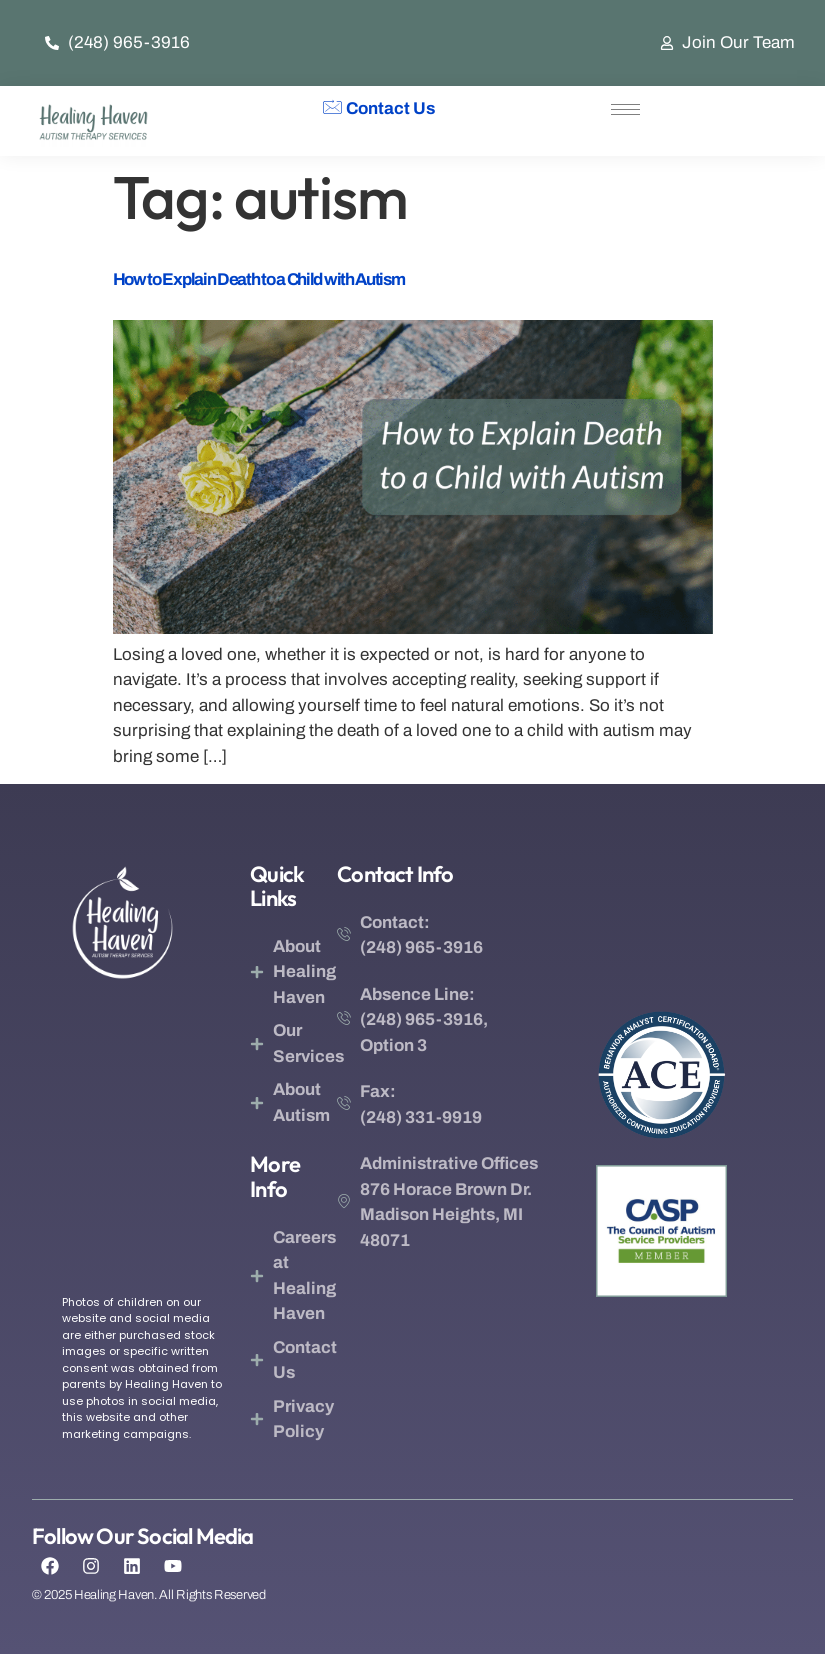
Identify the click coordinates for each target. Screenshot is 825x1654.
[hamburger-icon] (625, 109)
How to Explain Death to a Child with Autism (259, 279)
